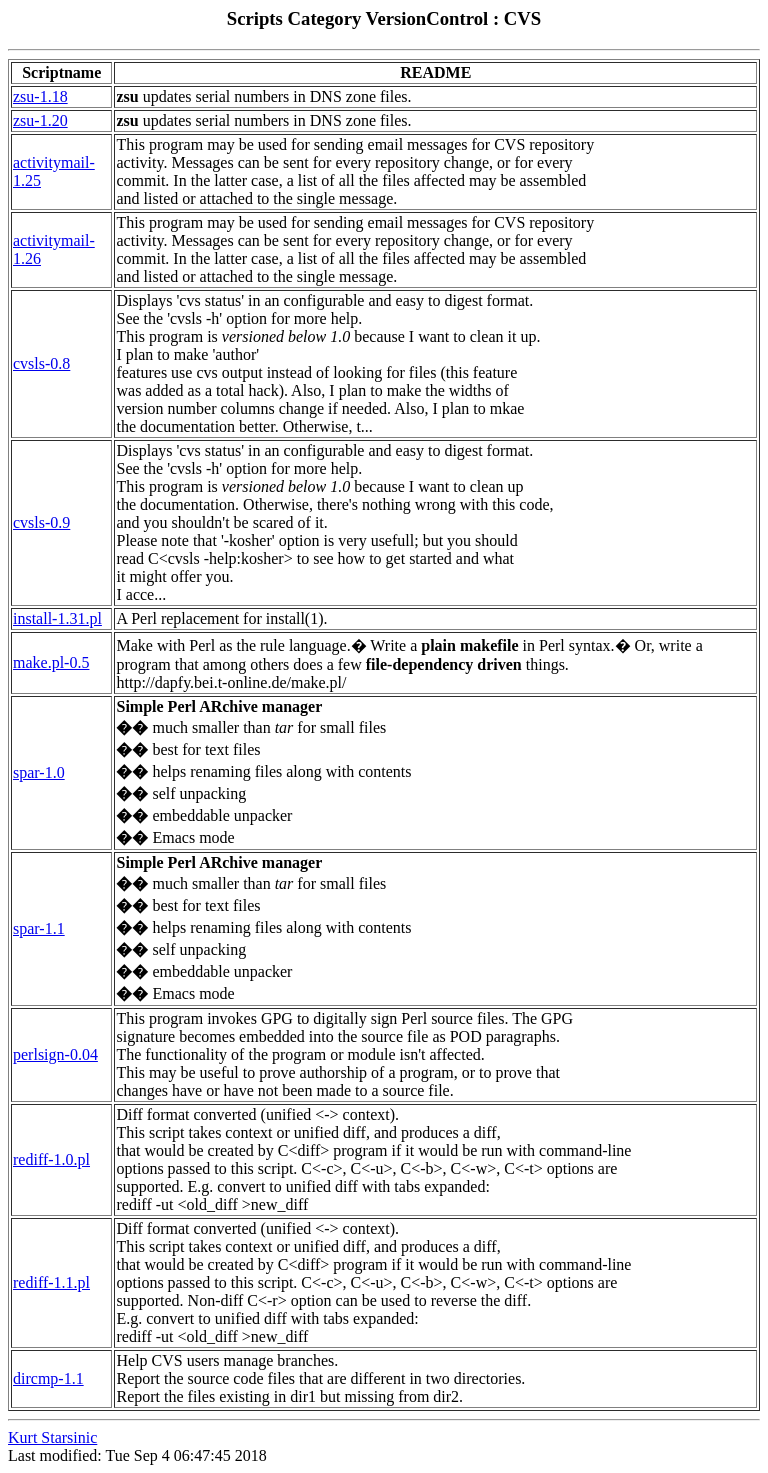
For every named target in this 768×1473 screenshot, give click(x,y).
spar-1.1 (39, 928)
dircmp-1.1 (48, 1378)
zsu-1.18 (40, 96)
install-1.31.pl (57, 618)
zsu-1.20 (40, 120)
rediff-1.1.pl (51, 1282)
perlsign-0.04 (55, 1054)
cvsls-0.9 (41, 522)
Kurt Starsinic (52, 1437)
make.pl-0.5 (51, 662)
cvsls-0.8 (41, 363)
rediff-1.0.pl (51, 1159)
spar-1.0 (39, 772)
